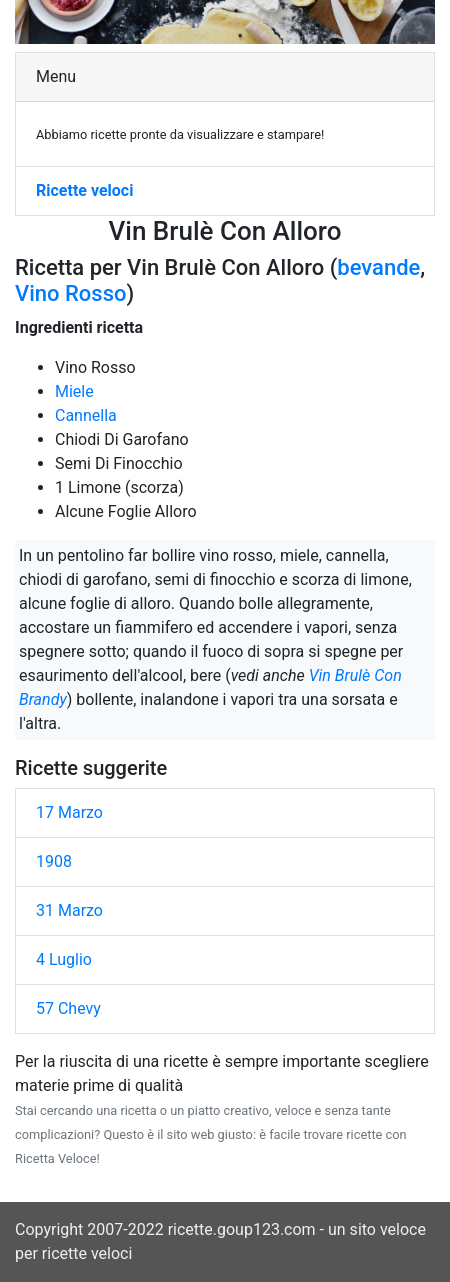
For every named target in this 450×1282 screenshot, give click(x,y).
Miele (74, 391)
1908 (54, 861)
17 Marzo (69, 812)
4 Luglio (64, 959)
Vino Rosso (70, 293)
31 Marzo (69, 910)
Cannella (86, 415)
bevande (378, 267)
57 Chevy (68, 1008)
